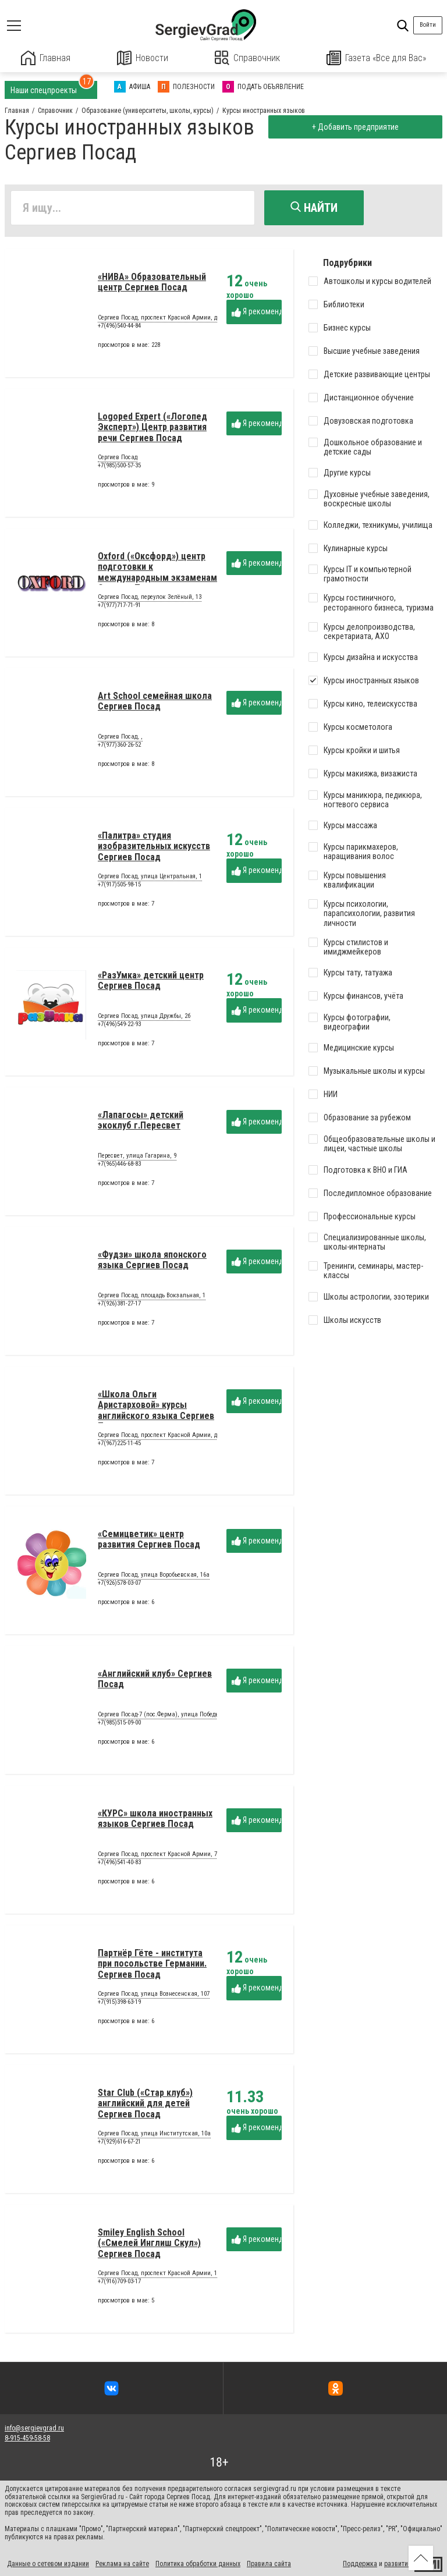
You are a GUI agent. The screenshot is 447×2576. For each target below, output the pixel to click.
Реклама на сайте (122, 2563)
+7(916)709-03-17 (119, 2282)
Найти (314, 208)
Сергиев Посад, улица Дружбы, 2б (144, 1017)
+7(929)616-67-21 (119, 2142)
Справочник (248, 58)
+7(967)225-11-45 (119, 1443)
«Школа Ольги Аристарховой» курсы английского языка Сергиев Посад (156, 1410)
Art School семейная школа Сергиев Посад (155, 701)
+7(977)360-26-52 (119, 745)
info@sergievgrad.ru (34, 2428)
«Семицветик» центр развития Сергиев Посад (149, 1539)
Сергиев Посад (117, 458)
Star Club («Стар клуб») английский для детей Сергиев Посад (145, 2104)
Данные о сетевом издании (48, 2563)
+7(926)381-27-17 (119, 1304)
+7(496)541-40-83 (119, 1863)
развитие (397, 2563)
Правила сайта (269, 2563)
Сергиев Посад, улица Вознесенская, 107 (154, 1995)
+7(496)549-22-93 (119, 1024)
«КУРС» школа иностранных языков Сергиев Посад (155, 1819)
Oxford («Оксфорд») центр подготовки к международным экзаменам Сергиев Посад (157, 572)
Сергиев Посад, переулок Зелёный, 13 (149, 598)
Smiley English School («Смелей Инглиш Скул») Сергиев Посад (149, 2243)
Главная (46, 58)
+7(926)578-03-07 (119, 1583)
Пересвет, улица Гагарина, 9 (137, 1157)
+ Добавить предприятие (355, 127)
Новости (143, 58)
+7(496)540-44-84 (119, 326)
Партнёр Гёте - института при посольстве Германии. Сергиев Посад (152, 1964)
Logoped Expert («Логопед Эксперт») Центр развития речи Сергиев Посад (152, 427)
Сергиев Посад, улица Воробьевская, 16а (154, 1576)
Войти (428, 25)
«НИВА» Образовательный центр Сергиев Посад (152, 282)
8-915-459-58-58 (27, 2437)
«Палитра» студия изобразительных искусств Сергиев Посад (154, 847)
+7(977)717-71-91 (119, 605)
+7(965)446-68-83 (119, 1164)
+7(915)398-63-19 (119, 2002)
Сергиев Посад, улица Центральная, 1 (150, 877)
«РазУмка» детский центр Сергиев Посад (151, 981)
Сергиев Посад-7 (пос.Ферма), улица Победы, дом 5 (168, 1715)
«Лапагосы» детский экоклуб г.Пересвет (140, 1120)
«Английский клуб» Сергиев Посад (155, 1679)
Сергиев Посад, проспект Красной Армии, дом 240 (166, 1436)
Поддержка (360, 2563)
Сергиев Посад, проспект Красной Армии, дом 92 (165, 318)
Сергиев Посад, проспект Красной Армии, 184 (160, 2274)
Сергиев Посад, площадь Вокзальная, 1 (151, 1296)
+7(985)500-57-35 (119, 466)
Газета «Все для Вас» (377, 58)
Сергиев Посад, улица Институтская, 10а (154, 2134)
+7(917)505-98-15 (119, 885)
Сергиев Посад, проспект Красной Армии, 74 (159, 1855)
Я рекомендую (257, 312)
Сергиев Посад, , (120, 738)
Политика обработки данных (197, 2563)
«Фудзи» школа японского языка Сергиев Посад (152, 1260)
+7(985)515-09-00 (119, 1723)
